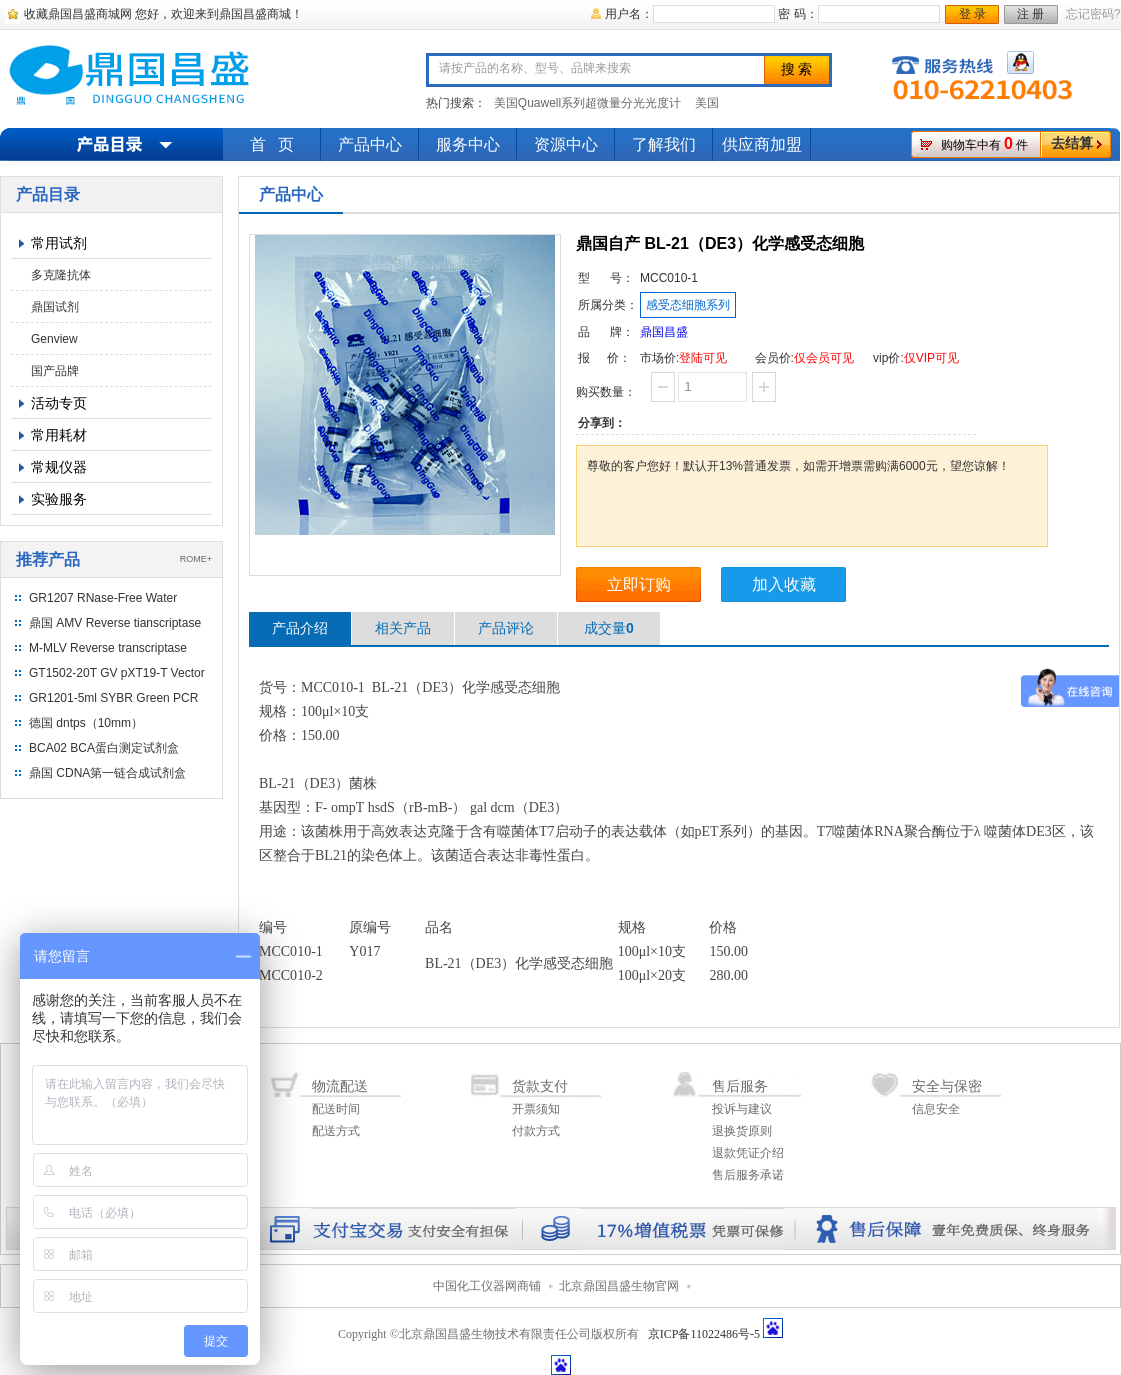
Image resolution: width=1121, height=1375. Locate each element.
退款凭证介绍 (748, 1153)
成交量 (609, 628)
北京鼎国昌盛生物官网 (619, 1286)
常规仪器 (59, 467)
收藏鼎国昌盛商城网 (78, 14)
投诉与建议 (742, 1109)
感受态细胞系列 (688, 305)
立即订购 (639, 584)
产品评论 (506, 628)
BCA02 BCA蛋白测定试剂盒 (104, 748)
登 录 (972, 14)
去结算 (1072, 143)
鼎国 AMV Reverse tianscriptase (115, 623)
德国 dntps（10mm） (86, 723)
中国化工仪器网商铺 (487, 1286)
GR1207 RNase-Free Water (103, 598)
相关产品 (403, 628)
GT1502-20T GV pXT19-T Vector (117, 673)
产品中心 (370, 144)
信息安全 (936, 1109)
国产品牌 (55, 371)
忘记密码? (1093, 14)
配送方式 (336, 1131)
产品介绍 (300, 628)
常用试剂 (59, 243)
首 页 (272, 144)
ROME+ (196, 559)
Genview (54, 339)
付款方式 (536, 1131)
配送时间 (336, 1109)
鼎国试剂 (55, 307)
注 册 (1030, 14)
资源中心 (566, 144)
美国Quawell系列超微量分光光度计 (587, 103)
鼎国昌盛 (664, 332)
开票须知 (536, 1109)
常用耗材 (59, 435)
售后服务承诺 (748, 1175)
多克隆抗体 (61, 275)
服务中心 (468, 144)
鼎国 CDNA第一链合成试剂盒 (107, 773)
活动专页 (59, 403)
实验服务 (59, 499)
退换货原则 (742, 1131)
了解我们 (664, 144)
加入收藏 (784, 584)
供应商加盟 (762, 144)
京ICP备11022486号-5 (704, 1334)
